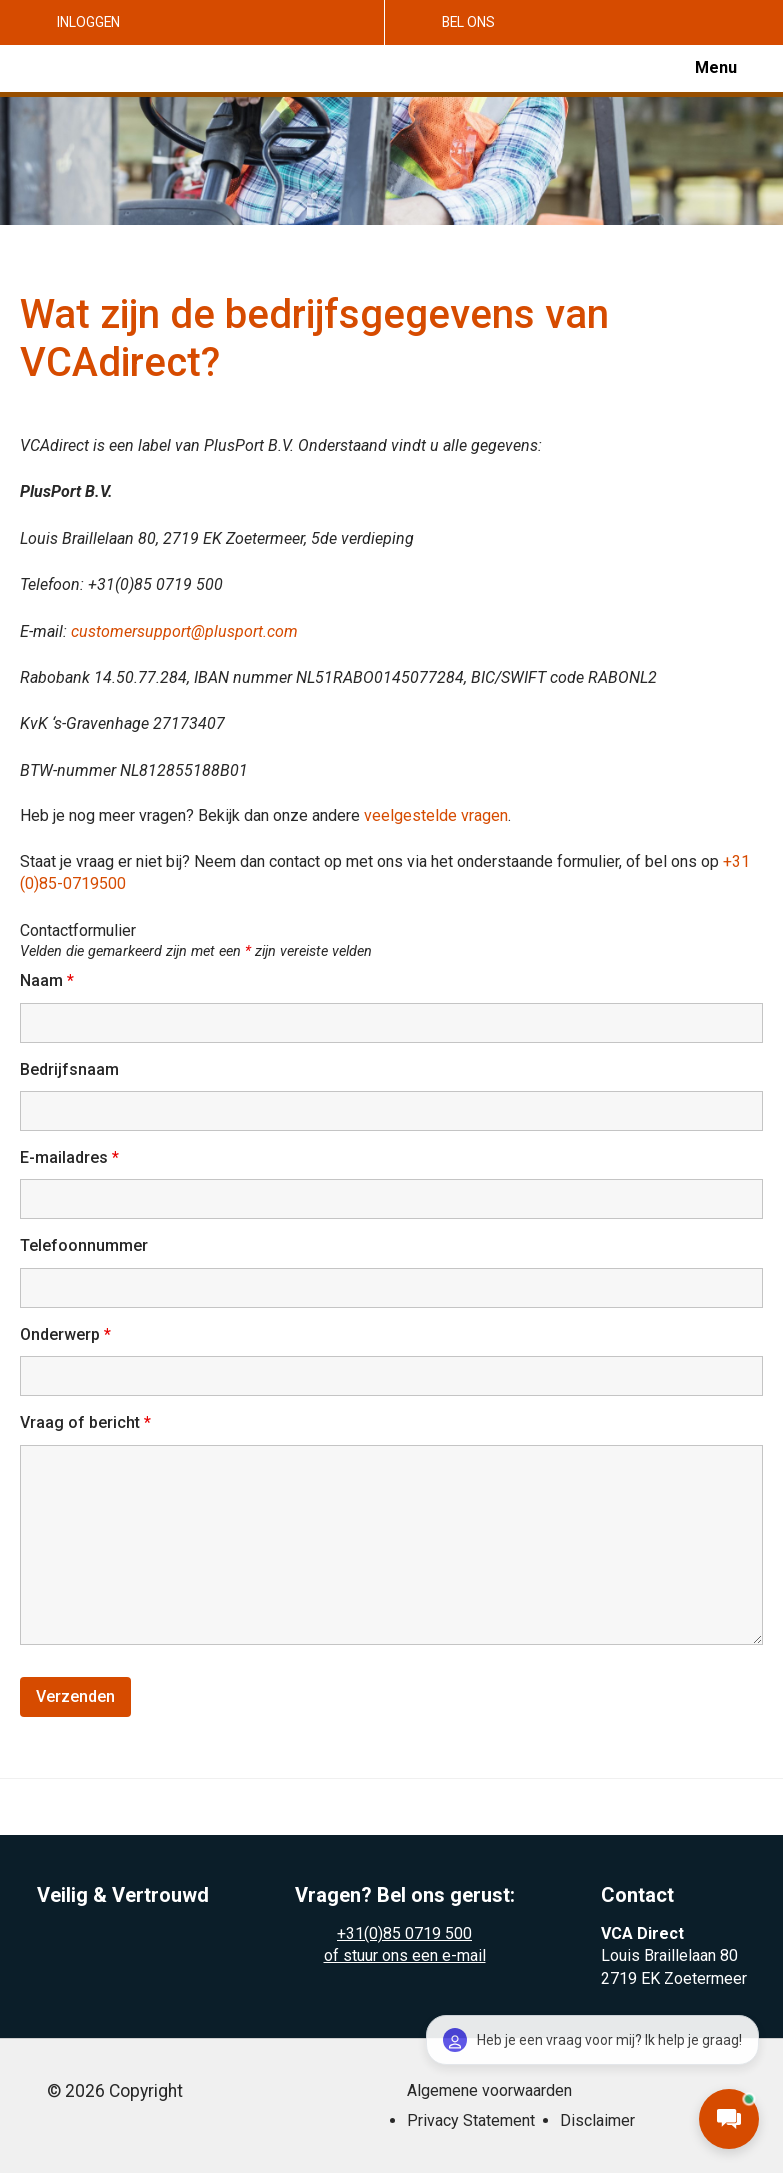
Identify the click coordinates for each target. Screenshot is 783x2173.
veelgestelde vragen (436, 815)
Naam (47, 980)
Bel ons (468, 22)
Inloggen (88, 22)
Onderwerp (65, 1334)
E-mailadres (69, 1157)
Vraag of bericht (85, 1422)
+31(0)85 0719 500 (404, 1933)
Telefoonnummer (84, 1245)
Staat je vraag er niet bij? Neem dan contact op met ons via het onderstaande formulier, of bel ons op (371, 861)
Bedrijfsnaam (69, 1069)
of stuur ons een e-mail (405, 1955)
